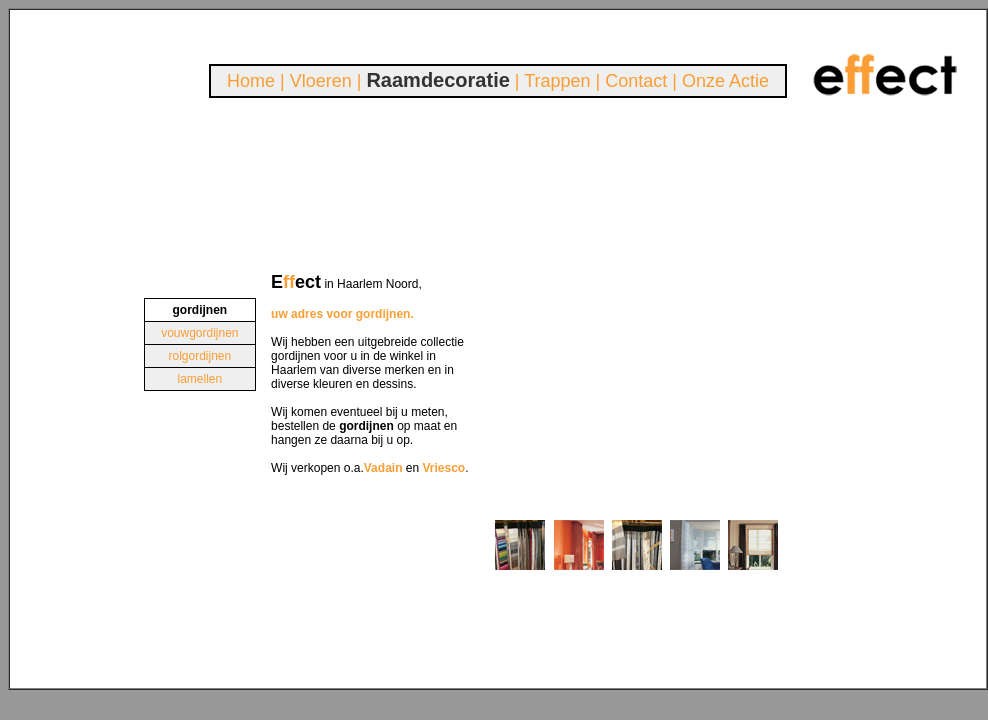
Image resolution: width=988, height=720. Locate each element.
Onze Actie (725, 81)
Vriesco (444, 468)
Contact (636, 81)
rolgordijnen (199, 356)
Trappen (557, 81)
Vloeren (321, 81)
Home (251, 81)
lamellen (199, 379)
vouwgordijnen (199, 333)
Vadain (383, 468)
